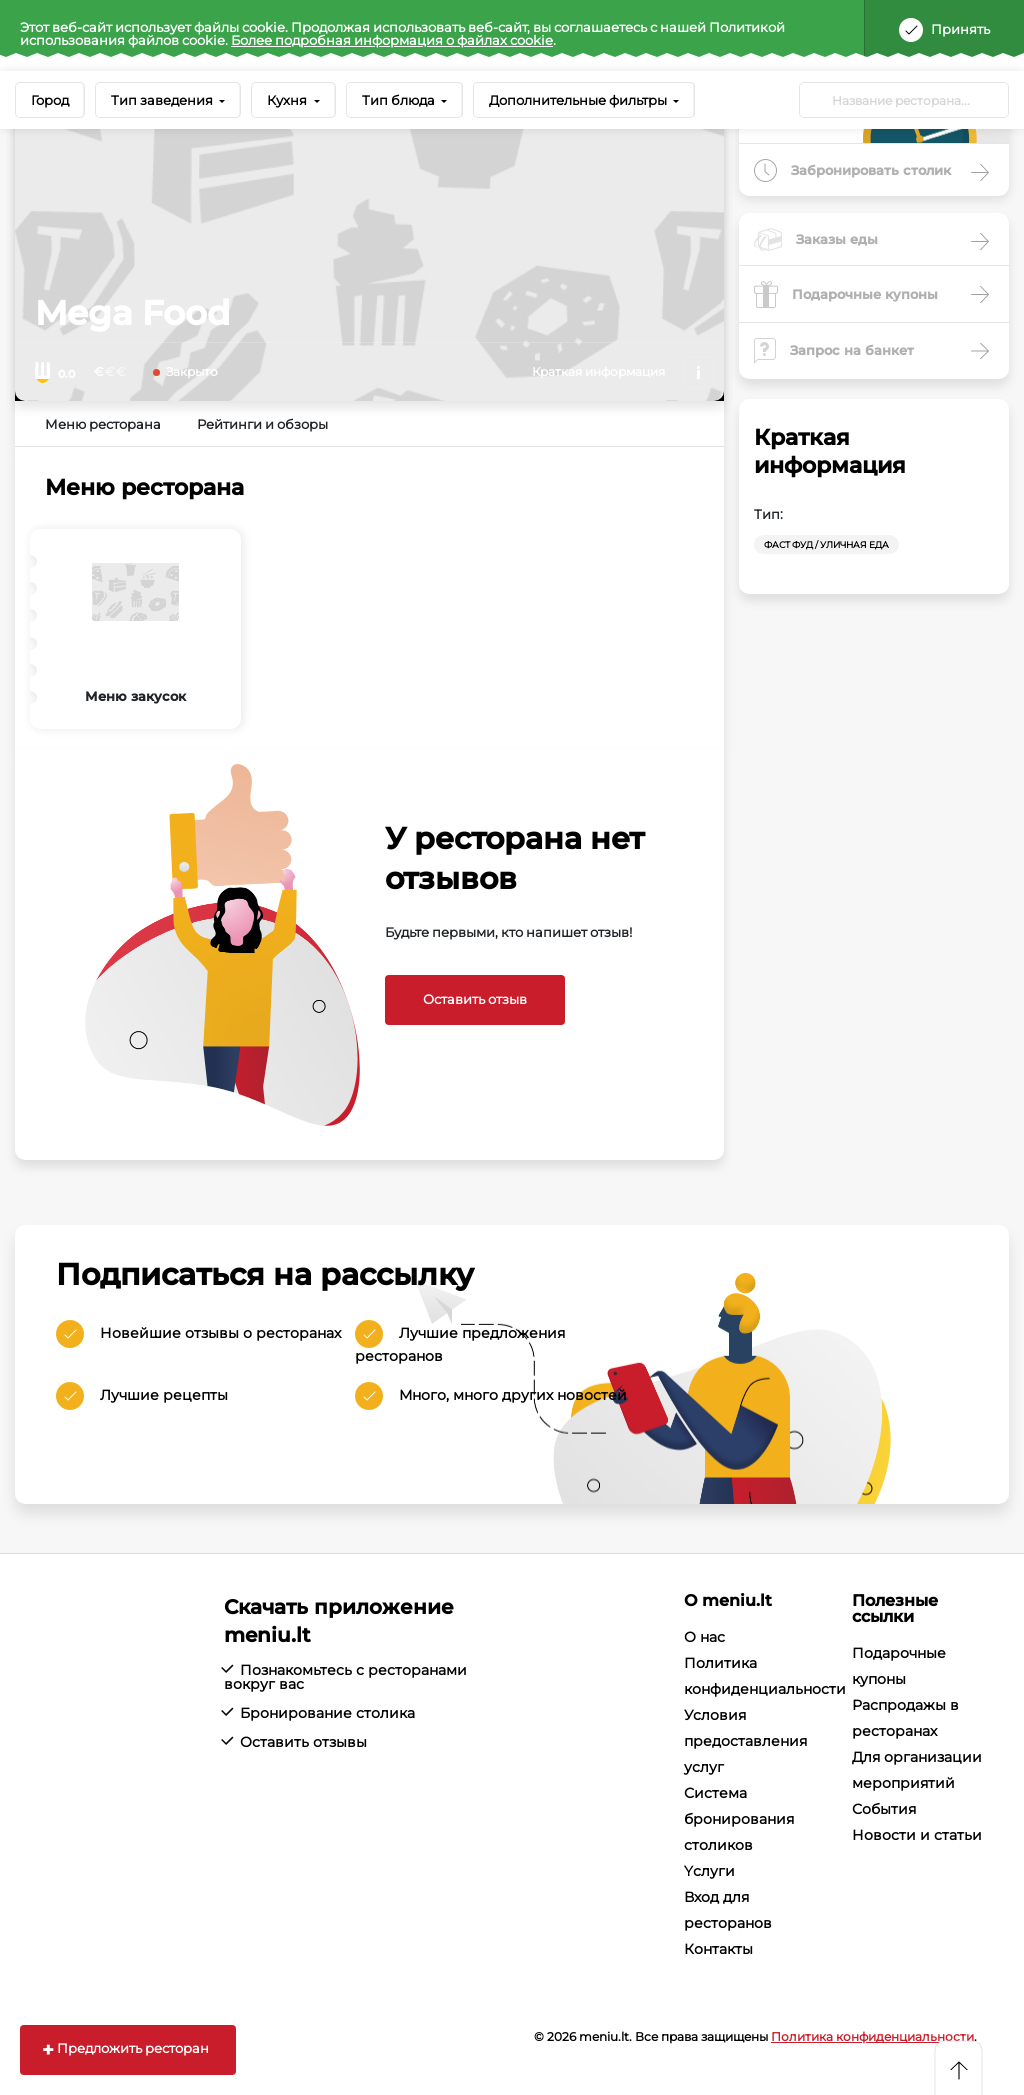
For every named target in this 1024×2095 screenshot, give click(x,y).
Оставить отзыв (475, 999)
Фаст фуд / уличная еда (826, 544)
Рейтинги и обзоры (262, 424)
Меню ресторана (103, 424)
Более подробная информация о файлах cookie (392, 40)
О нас (704, 1637)
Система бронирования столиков (739, 1819)
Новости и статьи (917, 1835)
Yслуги (709, 1871)
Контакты (718, 1949)
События (884, 1809)
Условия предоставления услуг (745, 1741)
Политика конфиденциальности (872, 2036)
